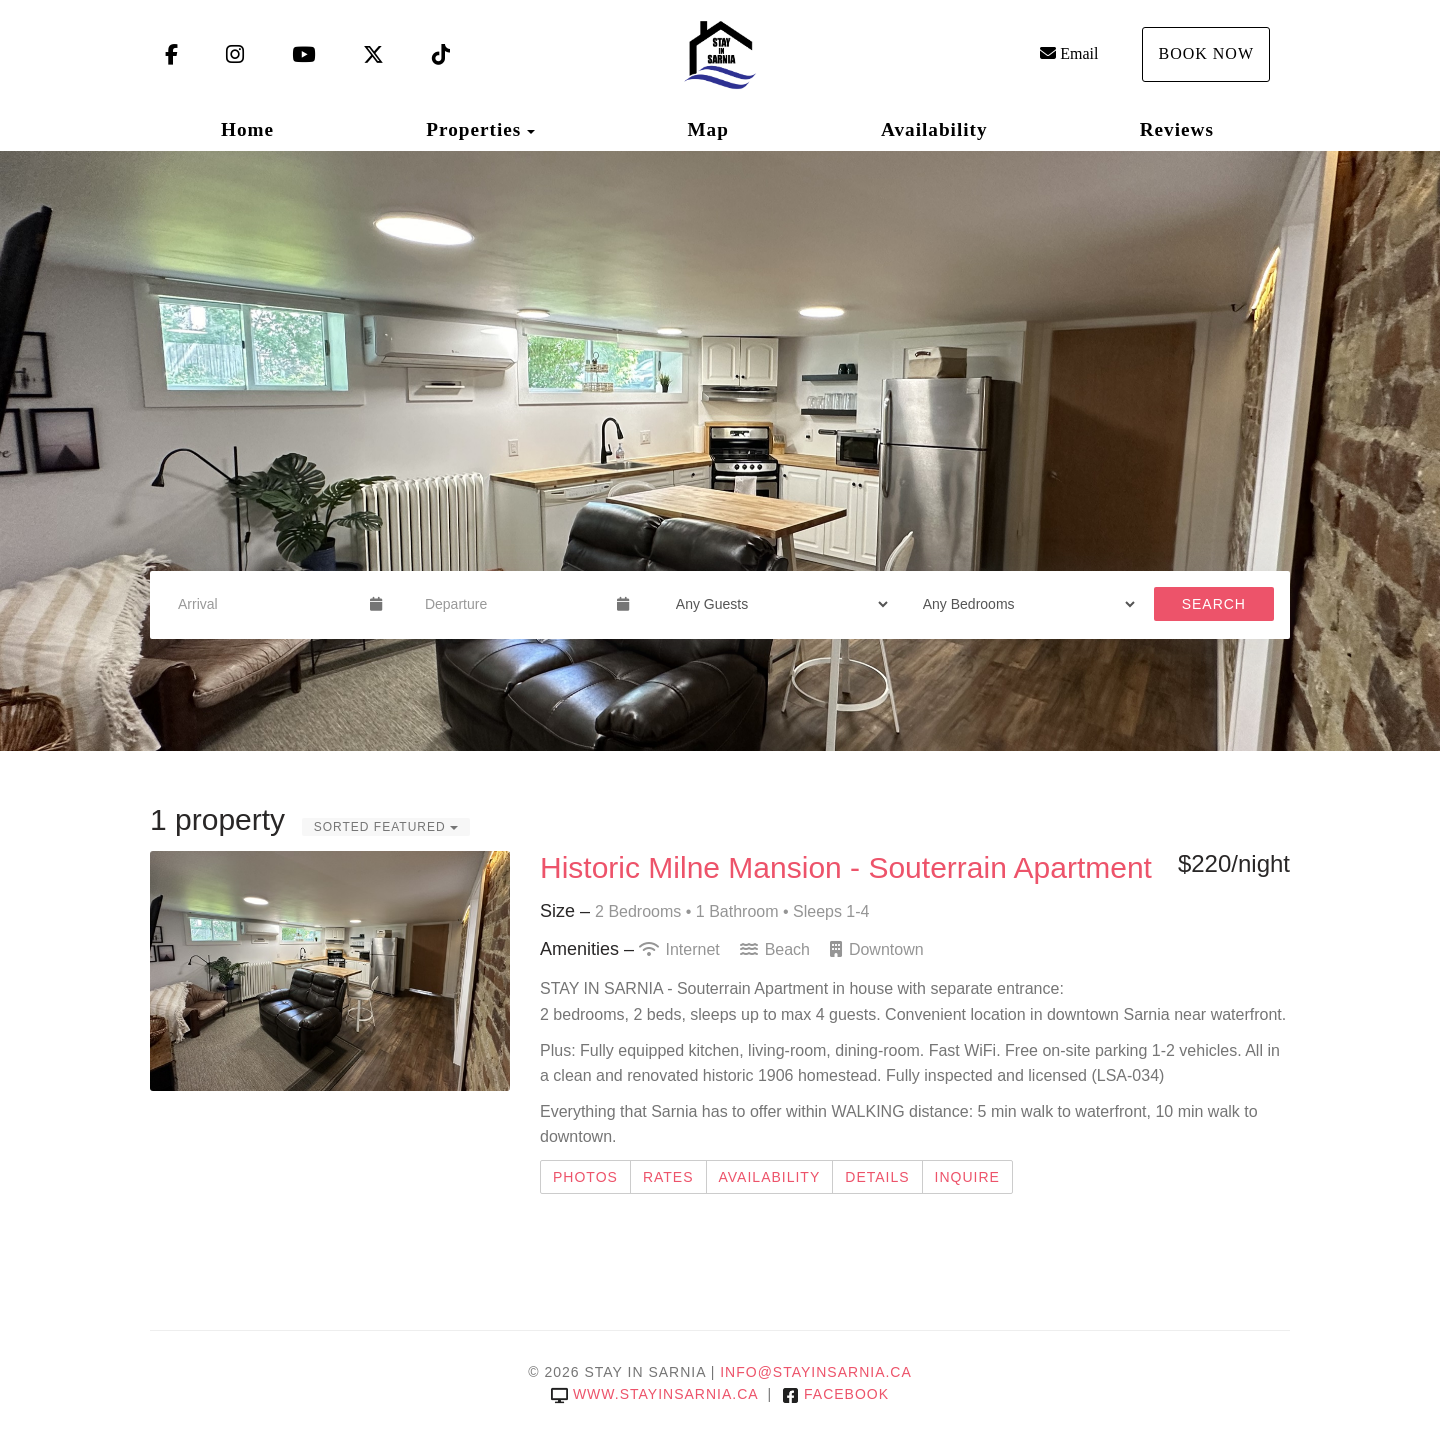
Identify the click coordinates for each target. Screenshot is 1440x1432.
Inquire (967, 1177)
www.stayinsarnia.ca (654, 1394)
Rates (668, 1177)
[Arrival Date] (265, 604)
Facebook (835, 1394)
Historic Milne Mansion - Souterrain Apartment (846, 867)
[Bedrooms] (1022, 604)
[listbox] (720, 451)
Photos (585, 1177)
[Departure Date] (512, 604)
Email (1069, 53)
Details (877, 1177)
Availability (934, 129)
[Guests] (775, 604)
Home (247, 129)
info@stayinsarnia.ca (816, 1372)
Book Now (1206, 53)
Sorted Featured (386, 827)
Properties (473, 129)
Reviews (1177, 129)
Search (1214, 604)
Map (707, 129)
